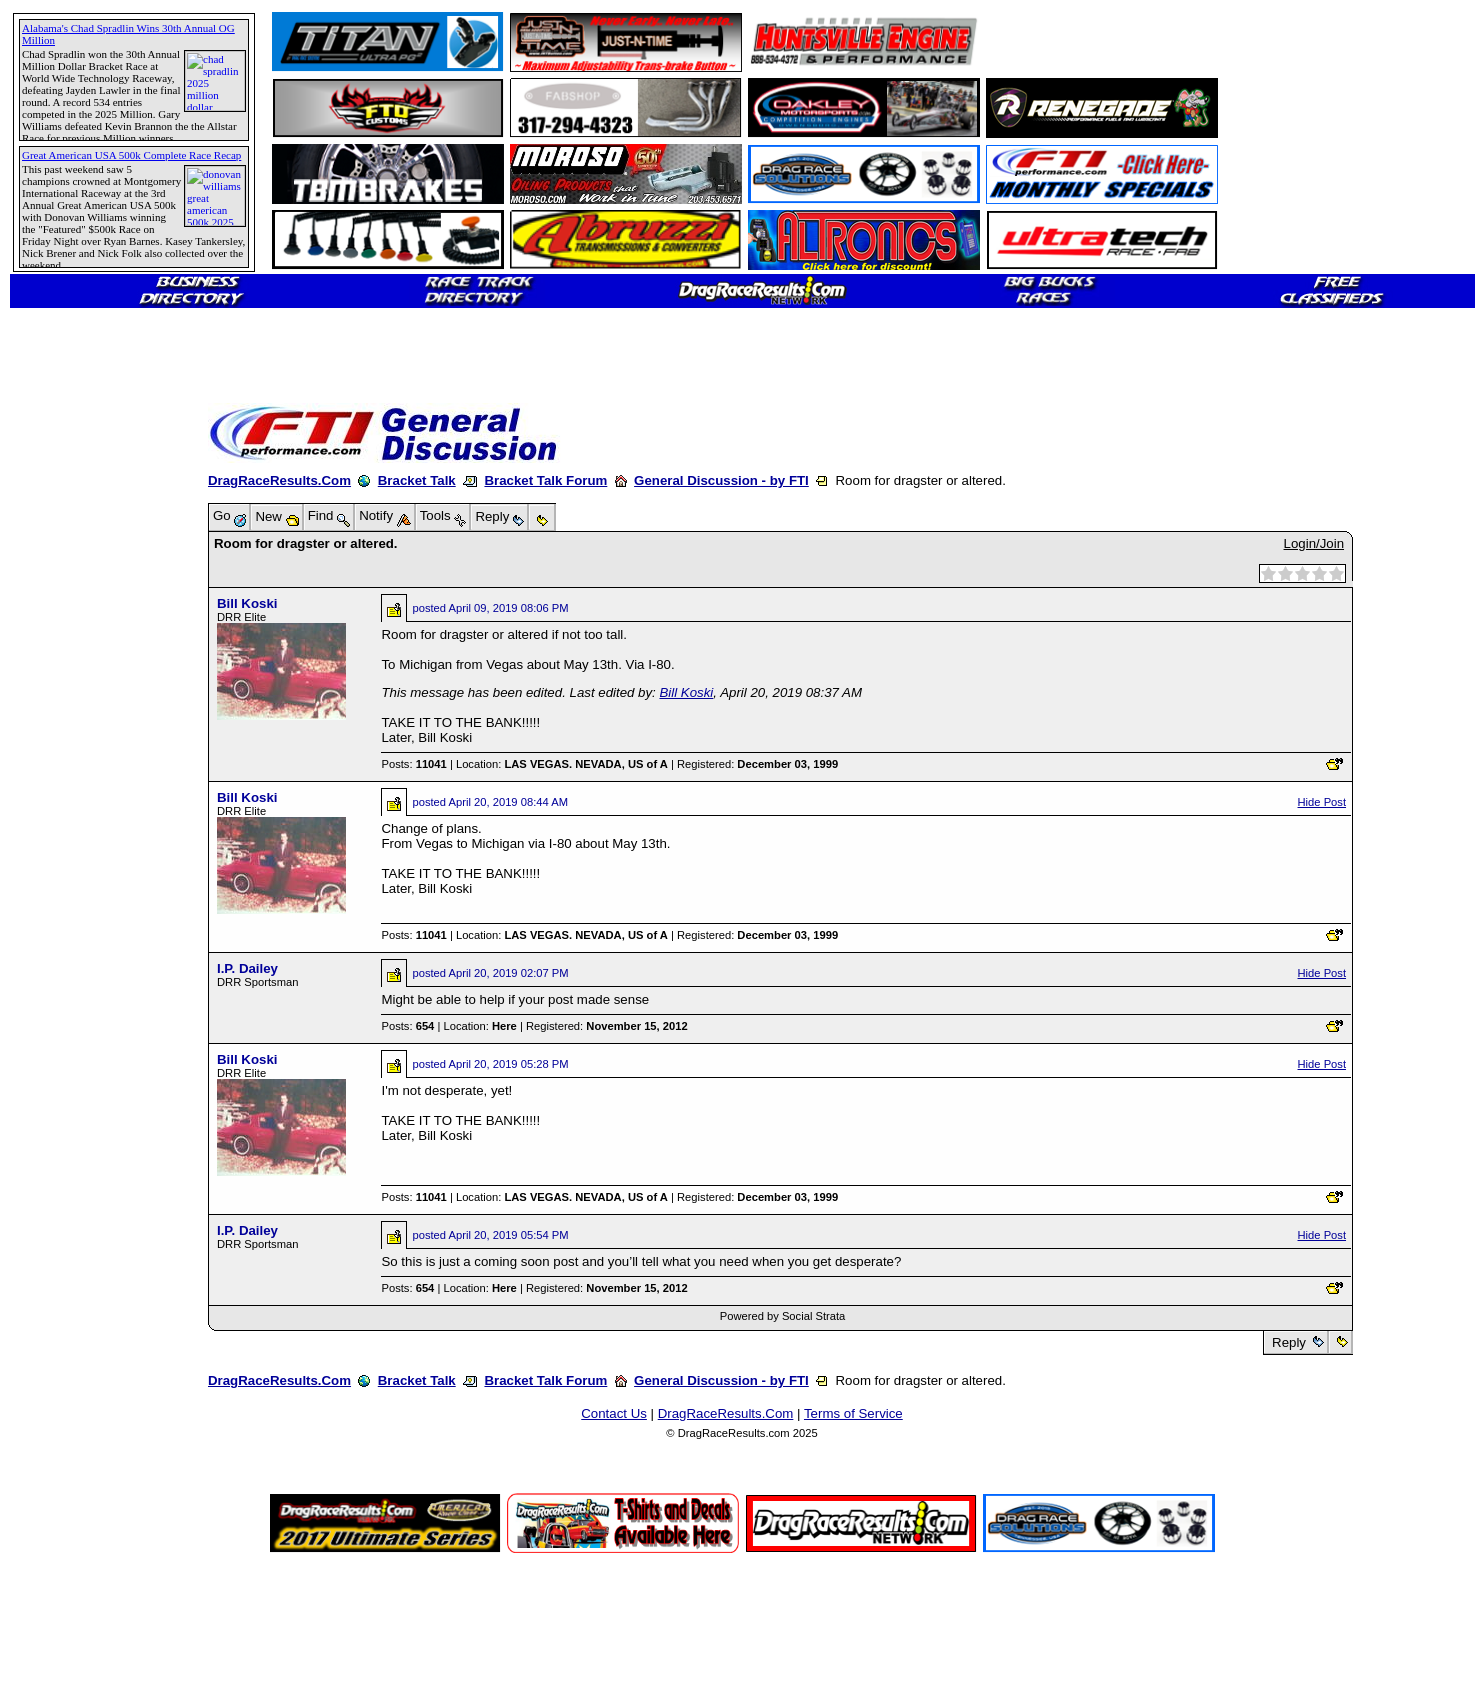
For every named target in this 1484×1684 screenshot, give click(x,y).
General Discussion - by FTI (721, 480)
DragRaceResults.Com (279, 480)
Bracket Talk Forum (545, 480)
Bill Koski (247, 603)
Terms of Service (853, 1413)
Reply (1288, 1342)
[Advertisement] (85, 725)
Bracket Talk (417, 480)
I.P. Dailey (247, 968)
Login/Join (1314, 543)
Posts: (413, 764)
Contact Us (614, 1413)
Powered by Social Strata (783, 1316)
